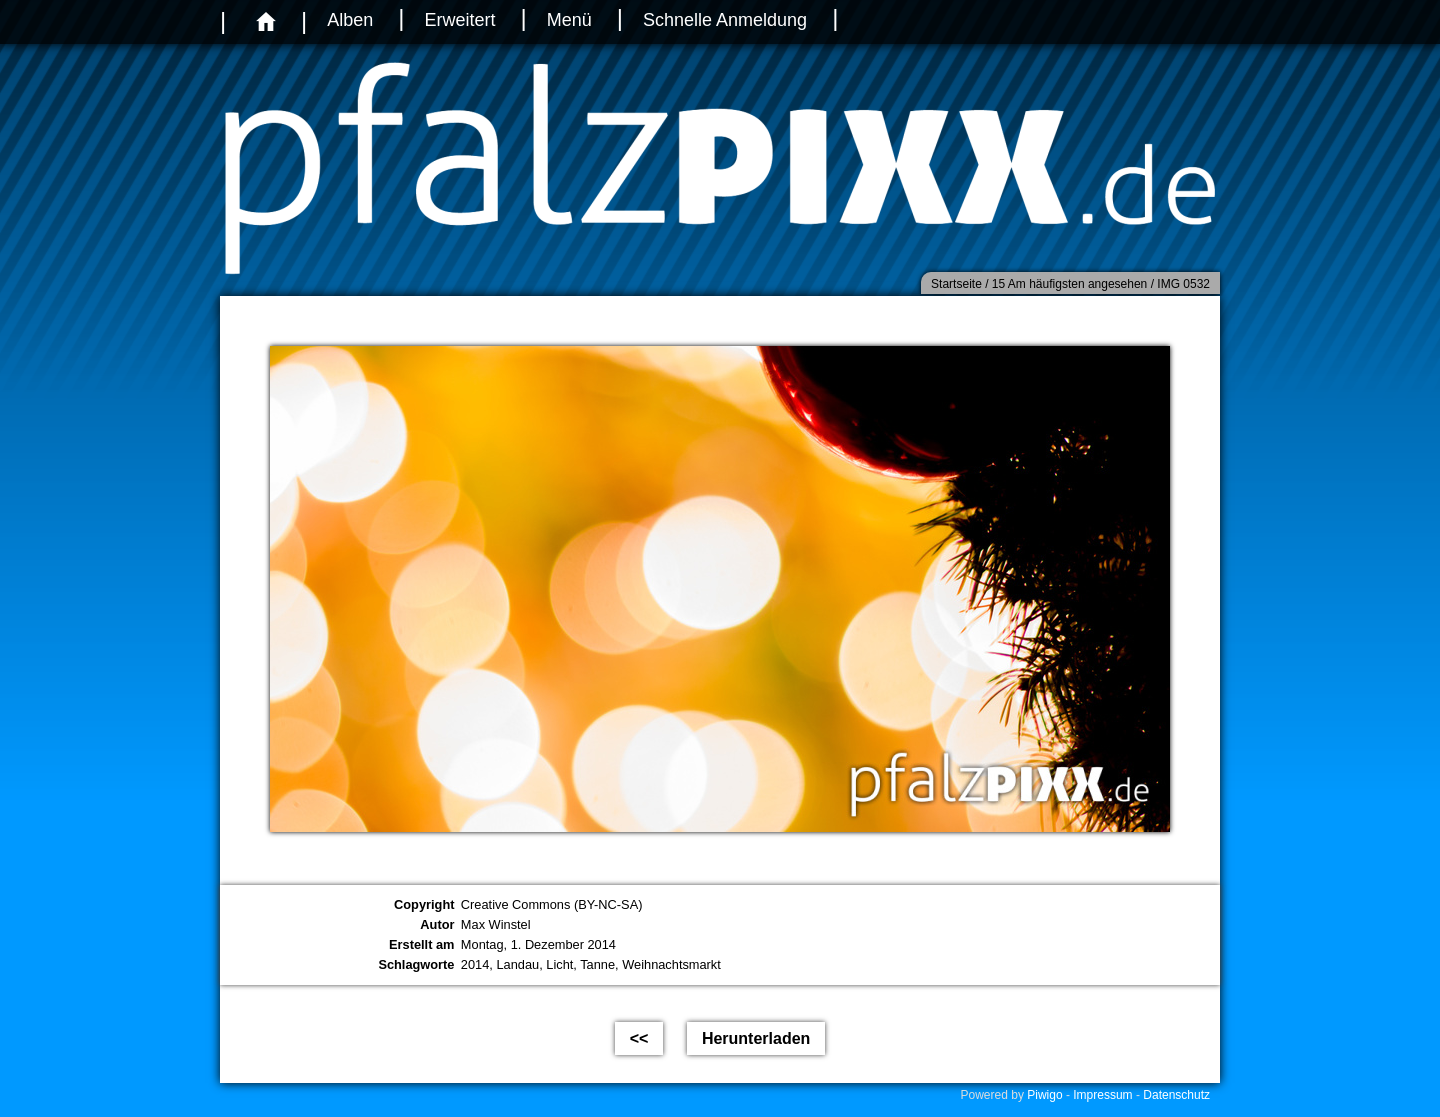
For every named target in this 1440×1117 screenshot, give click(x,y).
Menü (569, 20)
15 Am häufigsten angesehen (1069, 284)
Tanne (597, 964)
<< (639, 1038)
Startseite (956, 284)
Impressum (1102, 1095)
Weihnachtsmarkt (671, 964)
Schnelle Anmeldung (725, 20)
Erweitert (459, 20)
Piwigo (1044, 1095)
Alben (350, 20)
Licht (559, 964)
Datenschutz (1176, 1095)
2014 (475, 964)
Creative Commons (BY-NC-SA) (552, 904)
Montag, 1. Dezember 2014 (538, 944)
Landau (517, 964)
